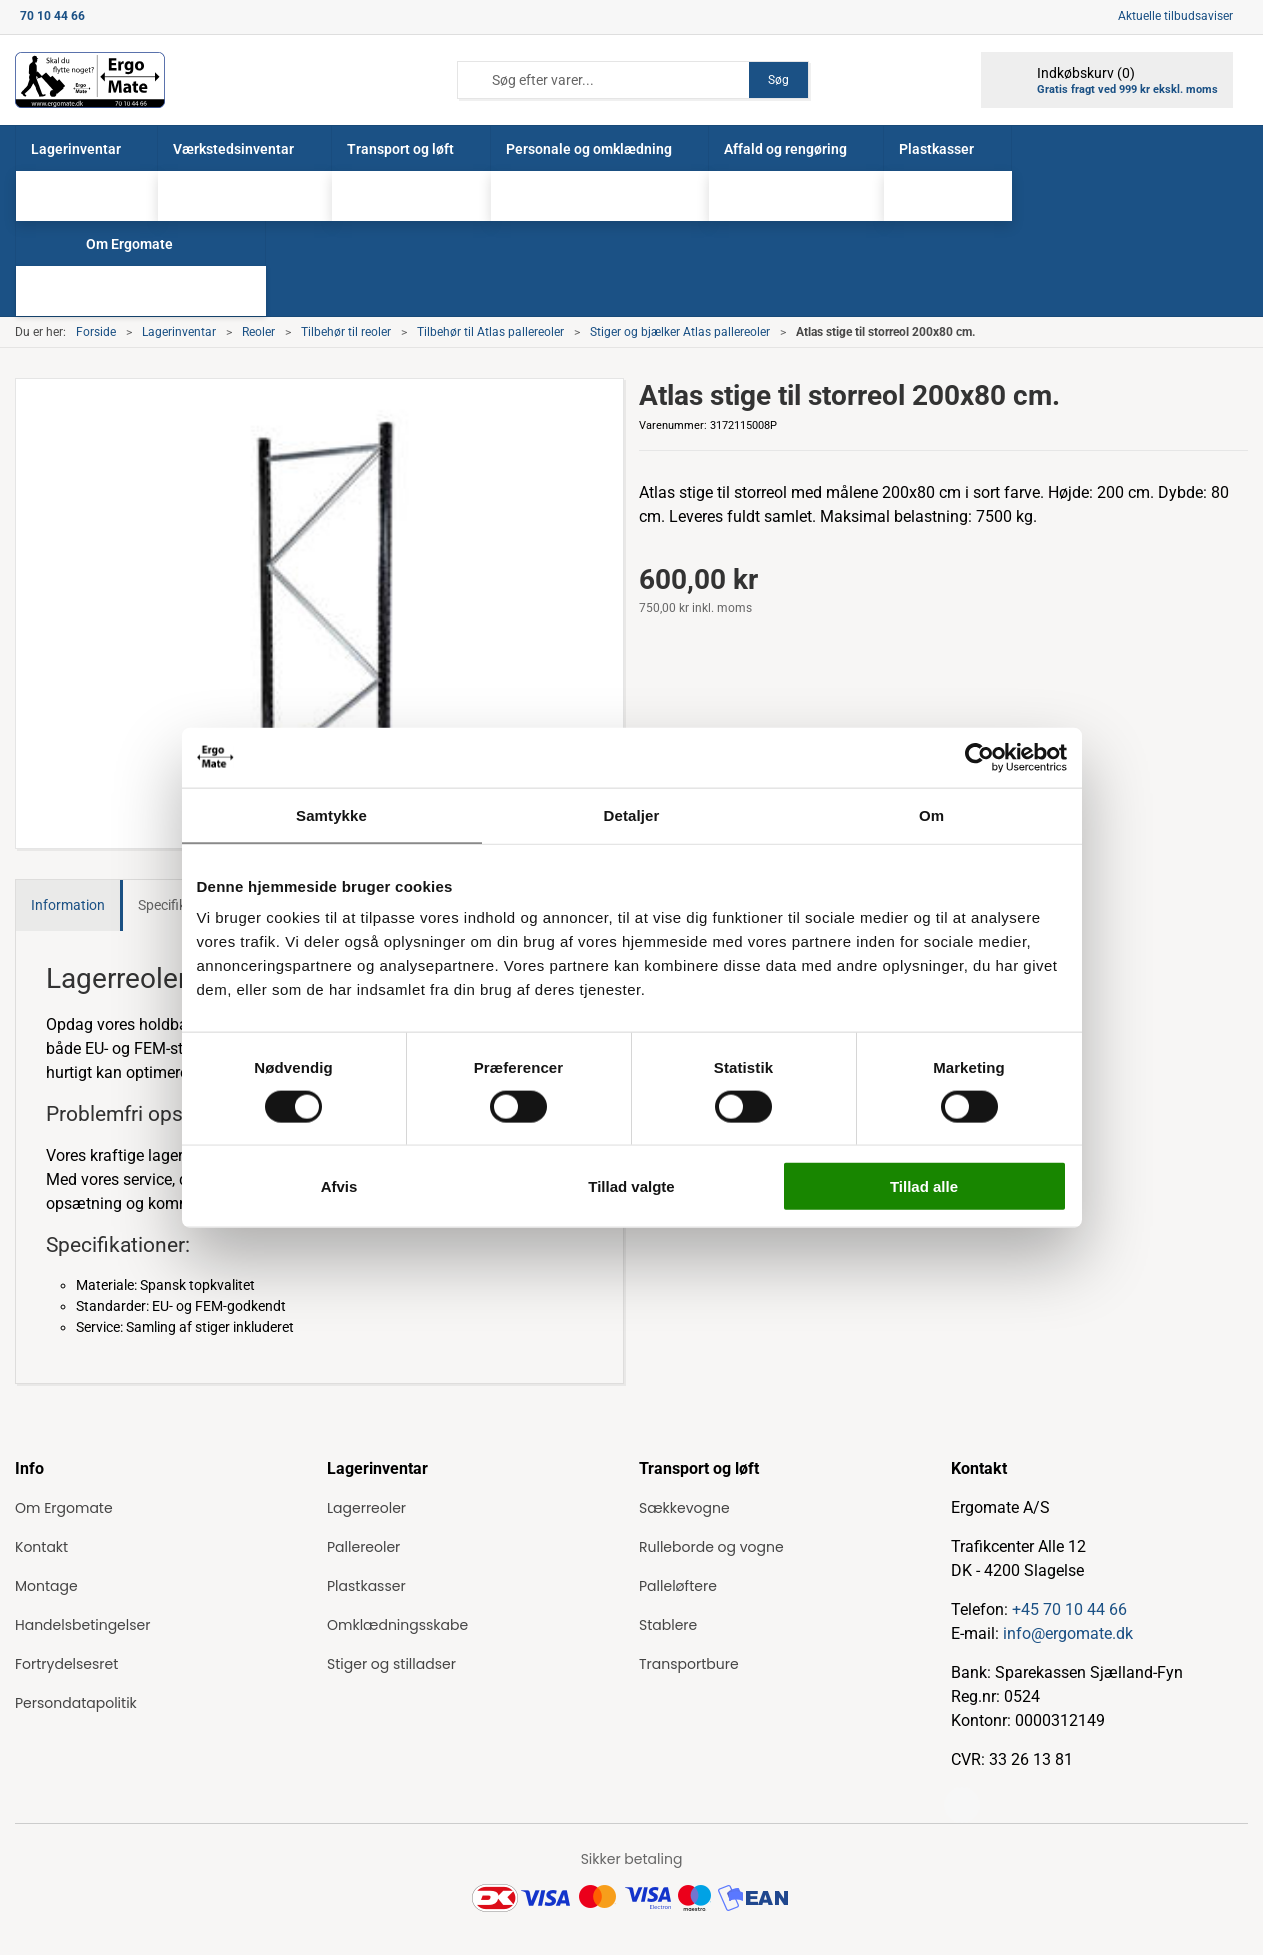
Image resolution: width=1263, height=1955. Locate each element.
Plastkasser (366, 1586)
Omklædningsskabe (397, 1625)
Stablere (668, 1625)
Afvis (339, 1186)
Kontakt (41, 1547)
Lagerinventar (179, 332)
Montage (46, 1586)
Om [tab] (931, 814)
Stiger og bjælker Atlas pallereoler (680, 332)
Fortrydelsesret (66, 1664)
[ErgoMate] (90, 80)
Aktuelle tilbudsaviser (1175, 16)
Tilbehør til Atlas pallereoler (490, 332)
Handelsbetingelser (82, 1625)
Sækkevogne (684, 1508)
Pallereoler (363, 1547)
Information (68, 905)
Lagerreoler (366, 1508)
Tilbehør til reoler (346, 332)
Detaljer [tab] (632, 814)
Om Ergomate (64, 1508)
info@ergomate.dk (1068, 1633)
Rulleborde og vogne (711, 1547)
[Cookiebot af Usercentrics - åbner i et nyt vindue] (979, 757)
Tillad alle (924, 1186)
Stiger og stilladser (391, 1664)
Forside (96, 332)
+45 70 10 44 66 (1069, 1609)
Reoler (258, 332)
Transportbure (689, 1664)
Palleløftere (678, 1586)
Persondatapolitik (76, 1703)
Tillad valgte (631, 1186)
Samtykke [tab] (331, 814)
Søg (778, 80)
